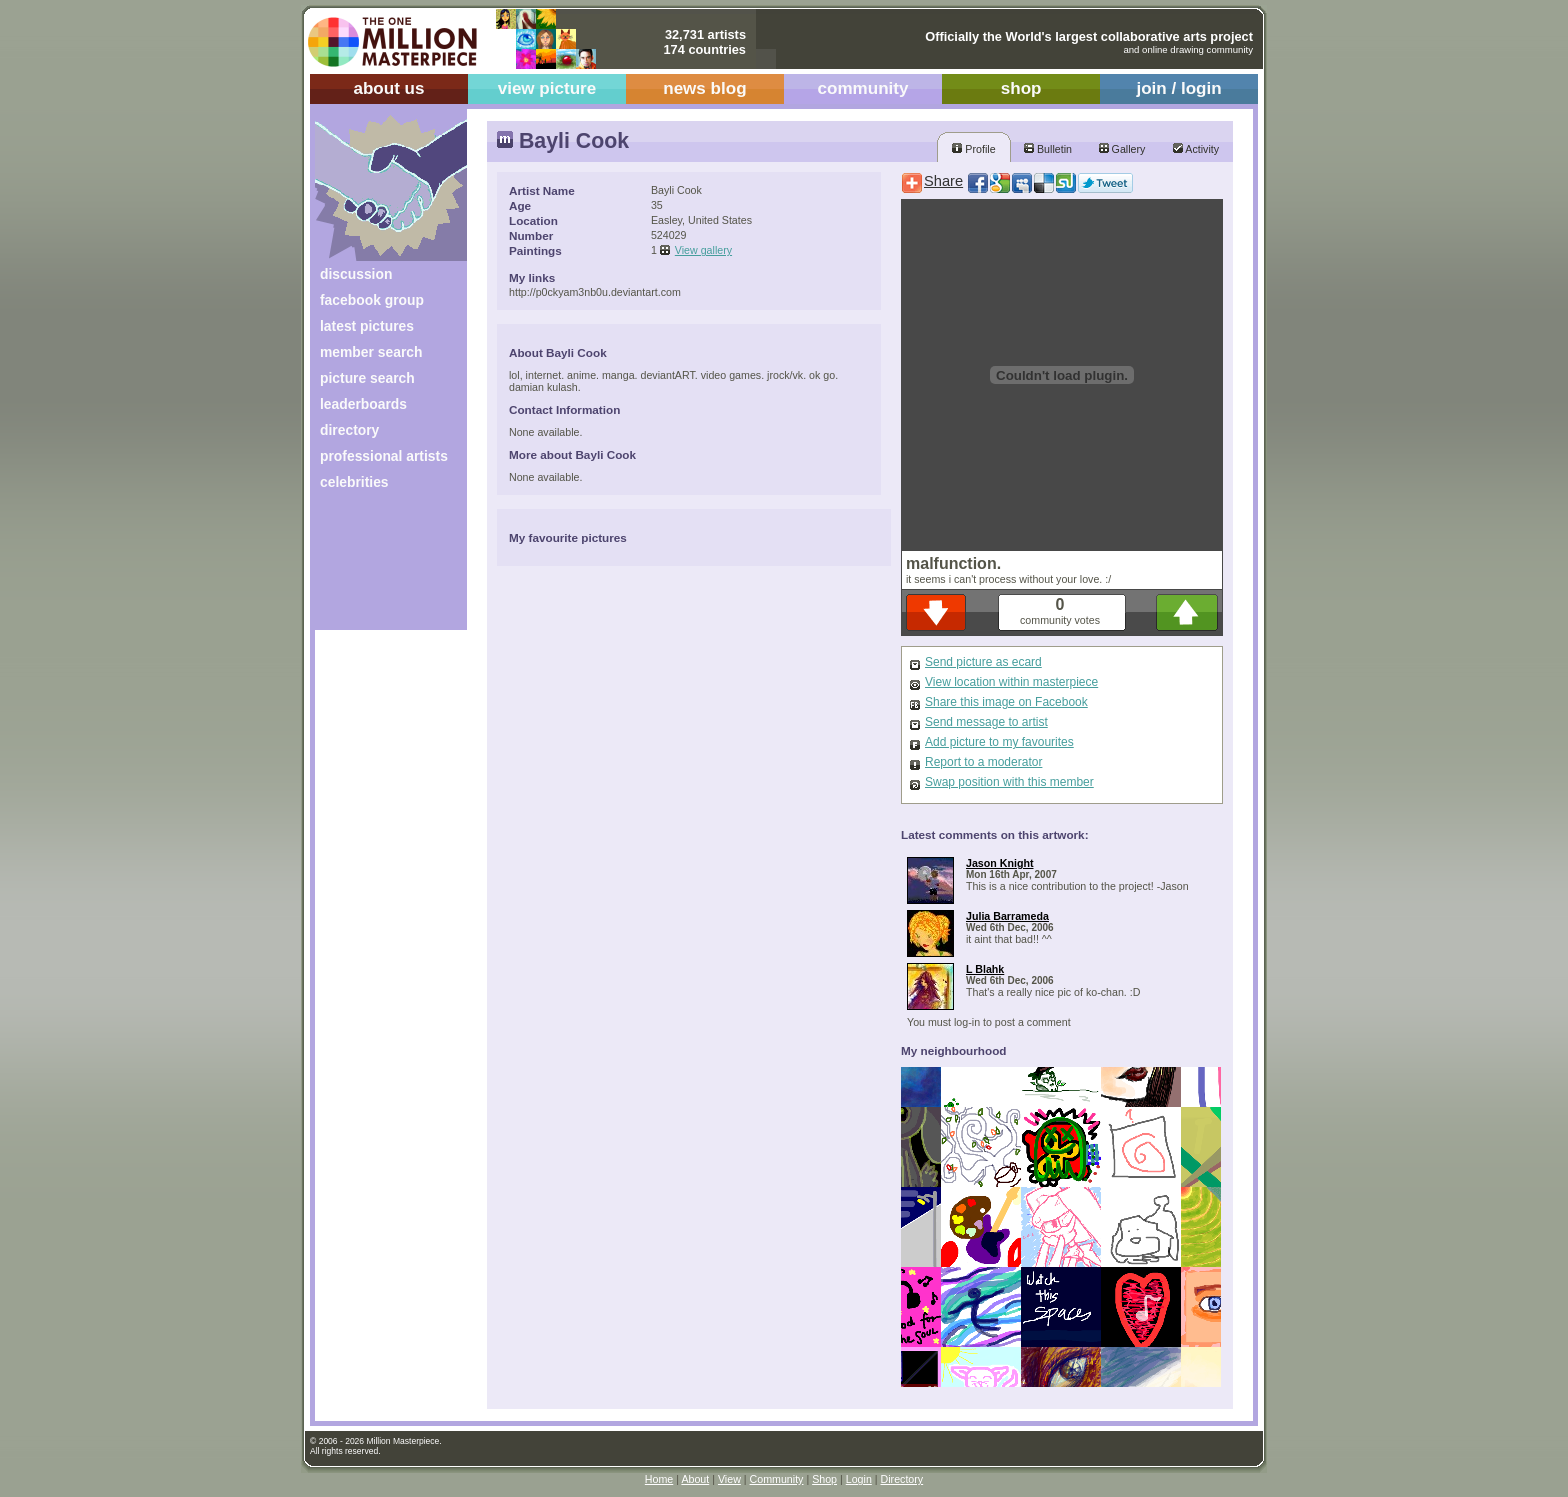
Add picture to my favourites (999, 742)
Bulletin (1048, 149)
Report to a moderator (983, 762)
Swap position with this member (1009, 782)
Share (943, 181)
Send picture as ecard (983, 662)
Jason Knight (1000, 863)
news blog (704, 88)
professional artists (384, 456)
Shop (824, 1479)
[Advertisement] (377, 567)
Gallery (1122, 149)
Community (777, 1479)
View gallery (703, 250)
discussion (356, 274)
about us (388, 88)
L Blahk (985, 969)
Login (859, 1479)
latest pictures (367, 326)
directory (349, 430)
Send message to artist (986, 722)
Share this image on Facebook (1006, 702)
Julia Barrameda (1007, 916)
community (863, 88)
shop (1021, 88)
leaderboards (363, 404)
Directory (902, 1479)
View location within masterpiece (1011, 682)
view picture (547, 88)
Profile (973, 149)
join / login (1178, 88)
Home (659, 1479)
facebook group (372, 300)
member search (371, 352)
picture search (367, 378)
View (729, 1479)
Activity (1196, 149)
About (695, 1479)
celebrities (354, 482)
